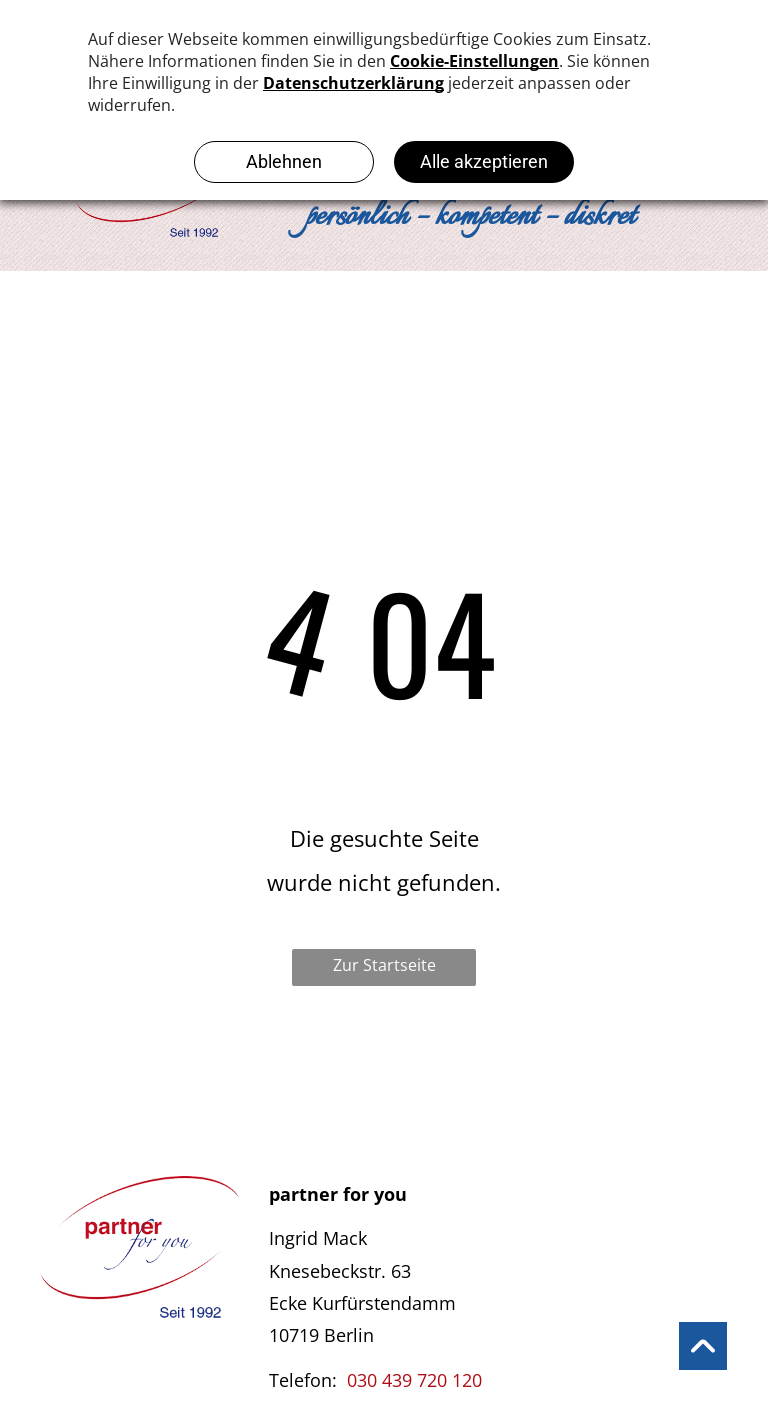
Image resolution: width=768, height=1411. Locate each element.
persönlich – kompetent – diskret (470, 217)
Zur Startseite (384, 965)
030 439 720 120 (414, 1380)
